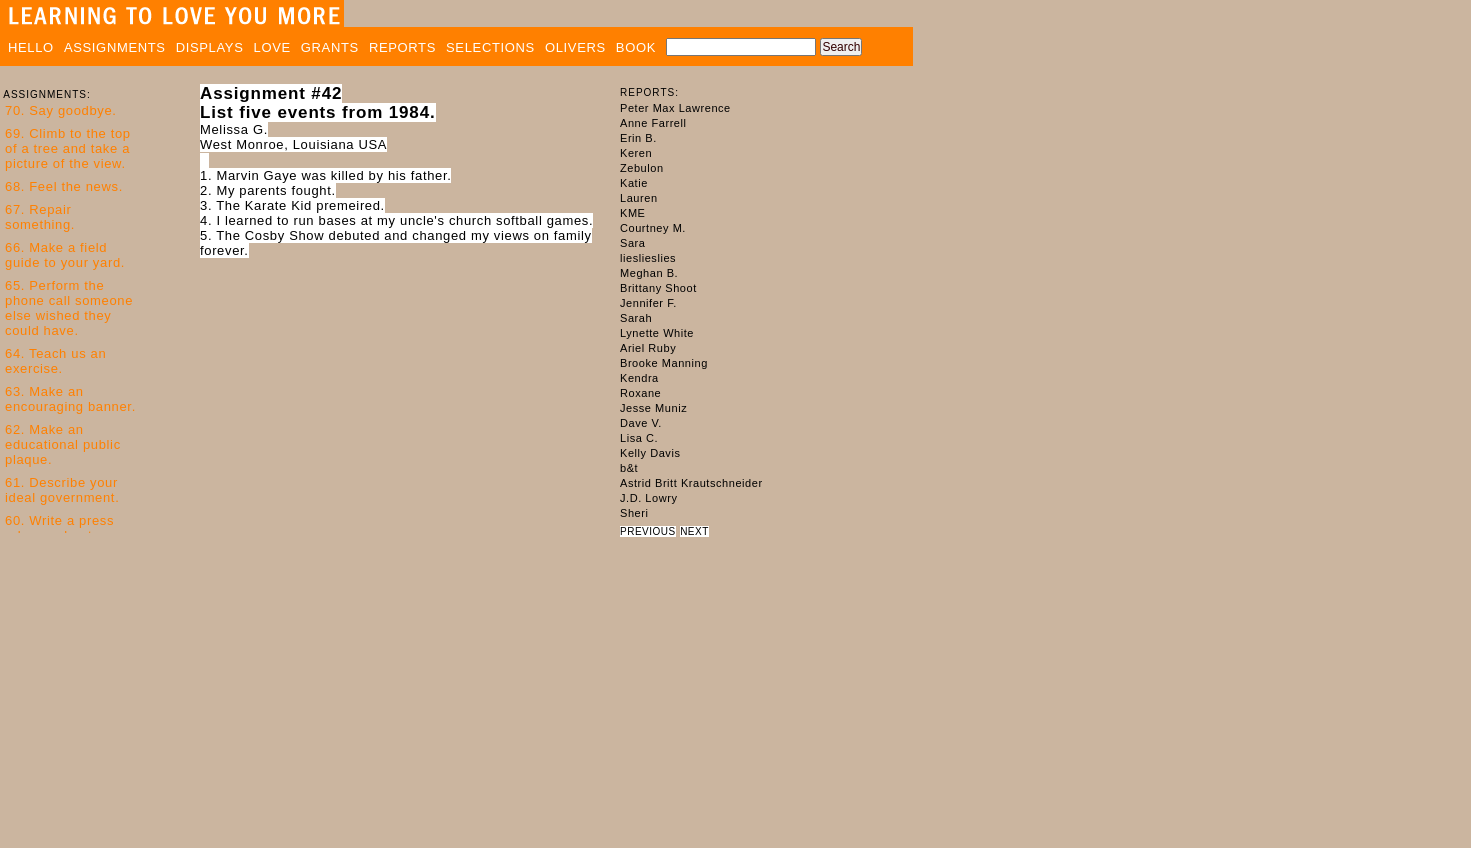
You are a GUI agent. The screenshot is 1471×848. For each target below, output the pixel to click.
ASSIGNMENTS (115, 47)
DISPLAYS (210, 47)
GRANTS (330, 47)
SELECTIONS (490, 47)
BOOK (636, 47)
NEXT (694, 531)
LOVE (272, 47)
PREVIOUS (648, 531)
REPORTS (402, 47)
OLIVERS (575, 47)
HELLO (31, 47)
